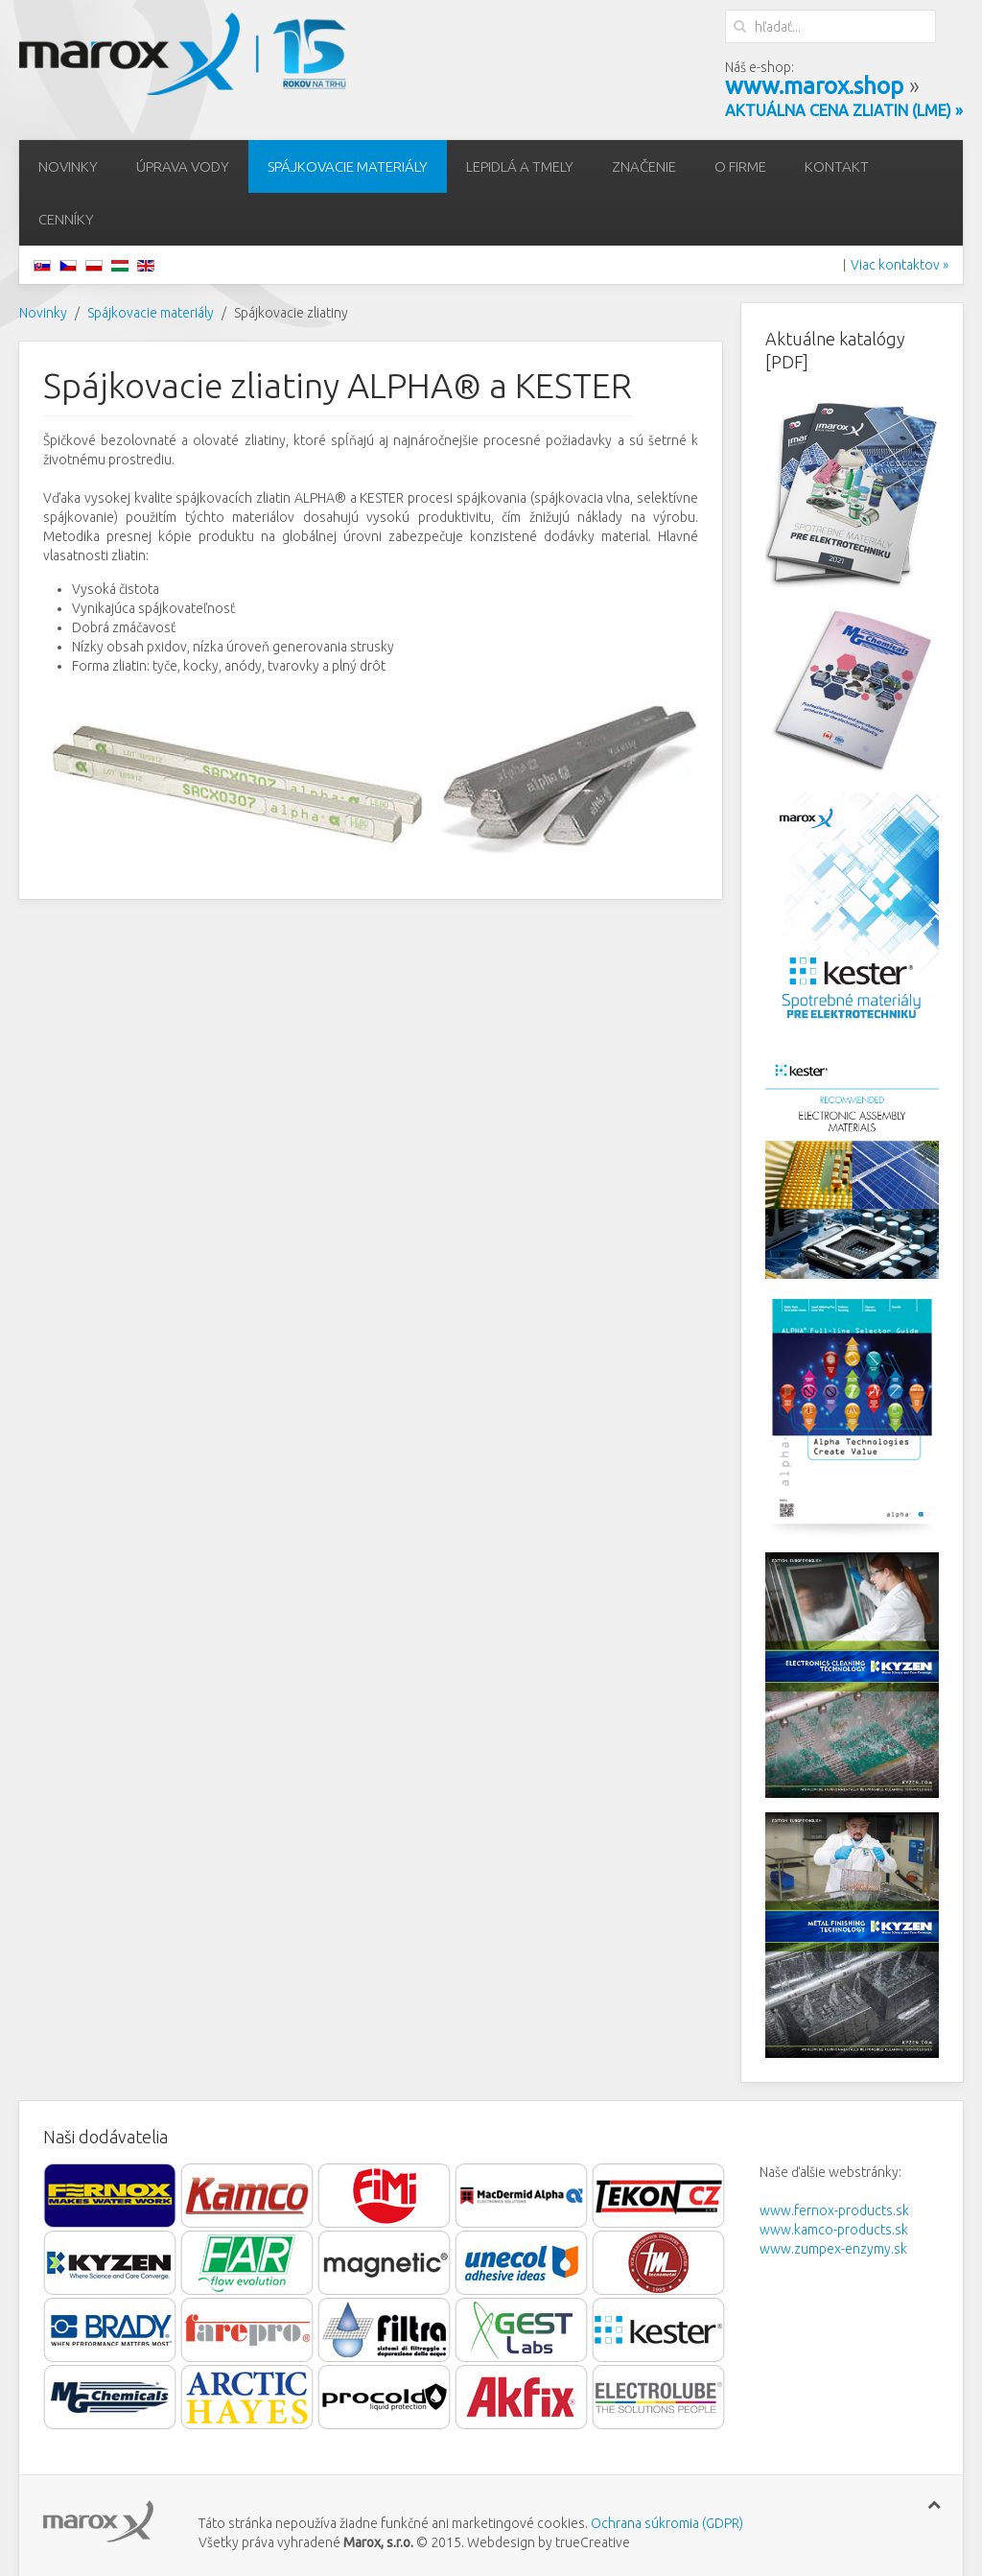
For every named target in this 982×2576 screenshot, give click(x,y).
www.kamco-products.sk (834, 2229)
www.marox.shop (814, 86)
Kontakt (837, 166)
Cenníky (66, 219)
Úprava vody (182, 166)
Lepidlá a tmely (519, 166)
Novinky (68, 166)
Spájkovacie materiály (348, 166)
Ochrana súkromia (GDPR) (665, 2523)
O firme (740, 166)
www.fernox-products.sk (834, 2210)
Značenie (644, 166)
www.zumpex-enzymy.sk (833, 2249)
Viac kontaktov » (899, 264)
